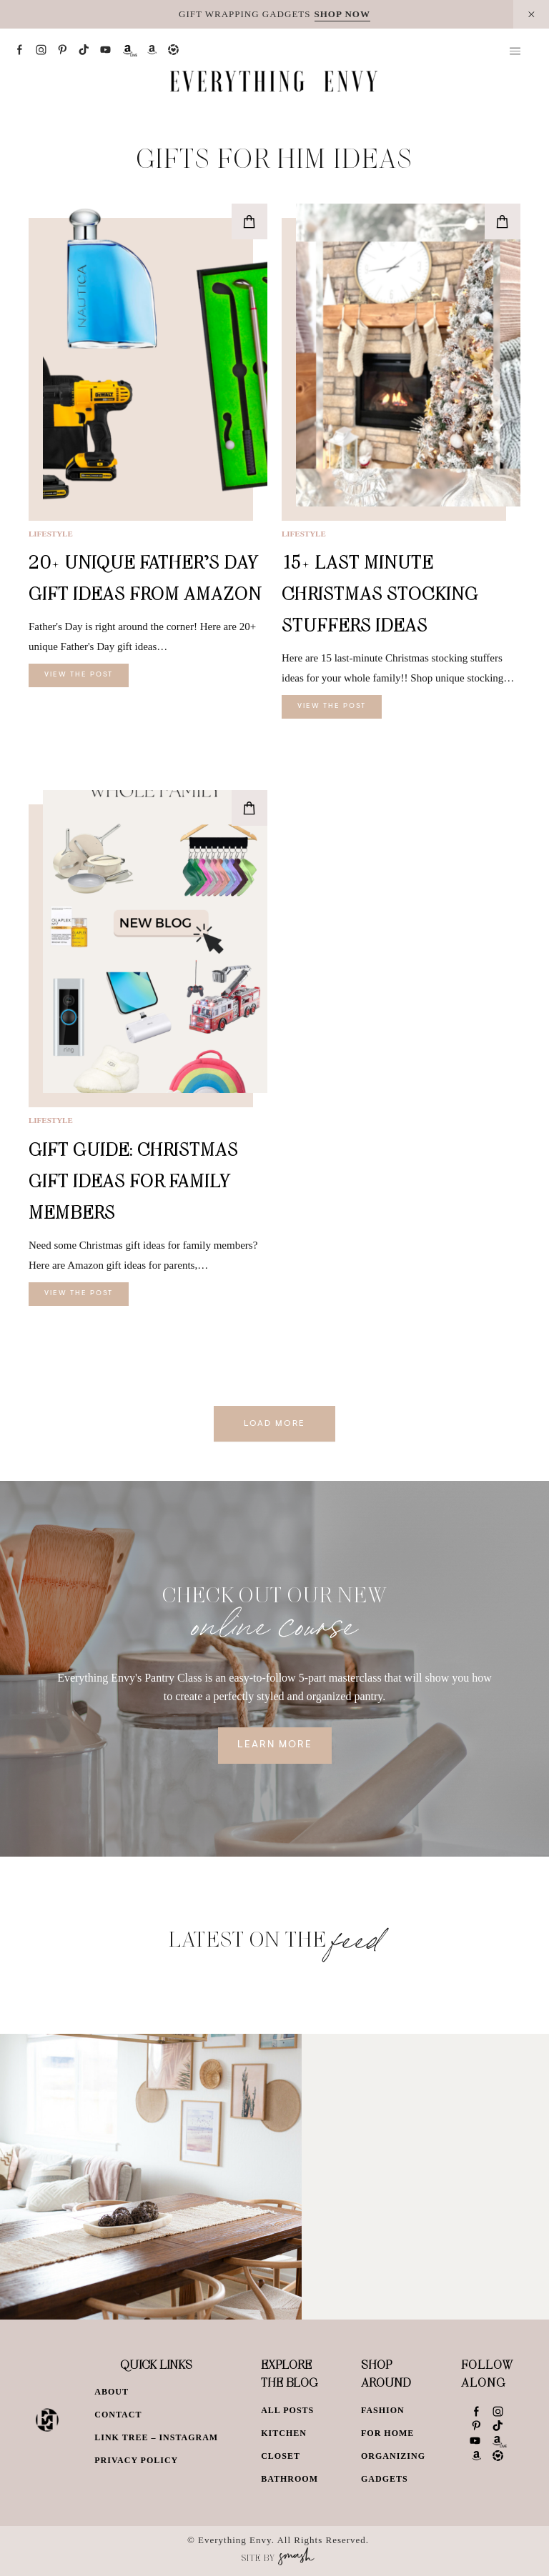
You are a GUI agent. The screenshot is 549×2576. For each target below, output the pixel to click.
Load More (274, 1423)
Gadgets (384, 2479)
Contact (118, 2415)
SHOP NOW (342, 14)
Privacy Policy (136, 2460)
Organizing (393, 2456)
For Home (387, 2433)
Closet (280, 2456)
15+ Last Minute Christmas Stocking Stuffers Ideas (380, 593)
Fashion (383, 2410)
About (111, 2392)
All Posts (287, 2410)
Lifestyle (51, 533)
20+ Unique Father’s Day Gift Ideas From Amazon (145, 577)
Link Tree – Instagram (156, 2437)
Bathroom (289, 2479)
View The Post (78, 675)
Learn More (274, 1745)
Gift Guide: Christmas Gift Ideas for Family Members (133, 1180)
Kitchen (284, 2433)
